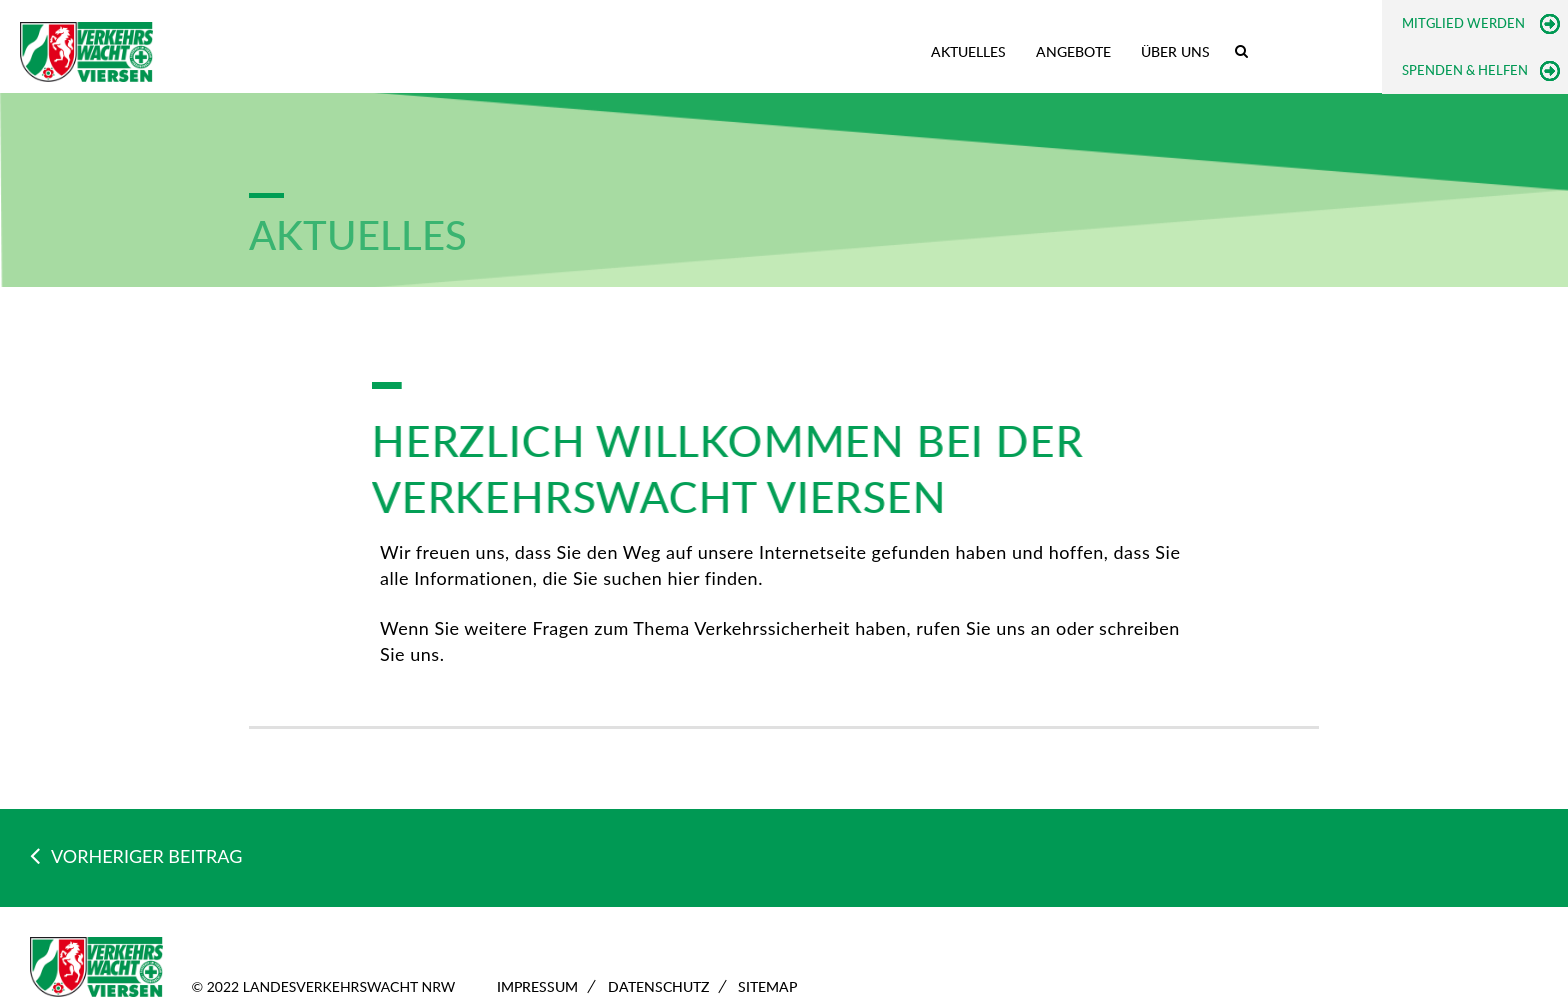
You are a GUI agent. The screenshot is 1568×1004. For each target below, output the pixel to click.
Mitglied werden (1463, 23)
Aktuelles (968, 51)
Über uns (1175, 51)
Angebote (1073, 51)
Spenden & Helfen (1465, 70)
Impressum (537, 986)
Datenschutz (658, 986)
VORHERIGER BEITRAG (136, 856)
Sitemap (767, 986)
